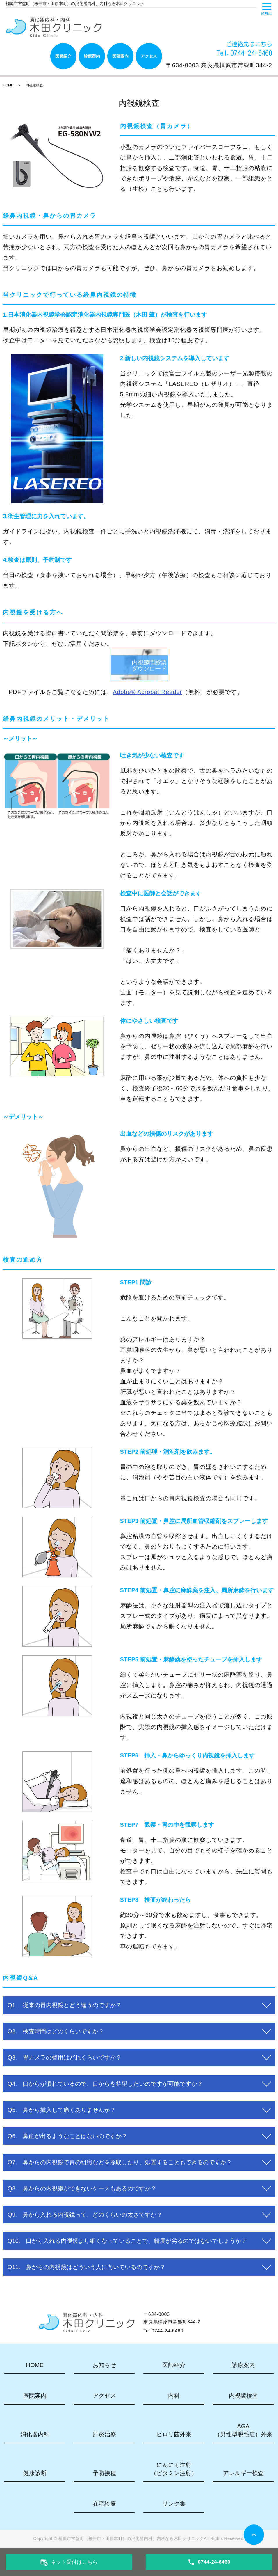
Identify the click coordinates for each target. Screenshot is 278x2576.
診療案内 (92, 56)
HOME (8, 85)
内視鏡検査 (243, 2395)
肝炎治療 (104, 2434)
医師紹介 (63, 56)
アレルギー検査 (243, 2473)
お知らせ (104, 2365)
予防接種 (104, 2473)
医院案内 (120, 56)
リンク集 (174, 2503)
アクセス (149, 56)
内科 (174, 2395)
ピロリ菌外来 (173, 2434)
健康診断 (35, 2473)
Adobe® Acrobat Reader (147, 692)
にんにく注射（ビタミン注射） (174, 2469)
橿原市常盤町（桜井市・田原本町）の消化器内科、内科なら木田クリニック (131, 2538)
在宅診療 (104, 2503)
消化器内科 (34, 2434)
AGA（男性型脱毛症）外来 (243, 2430)
